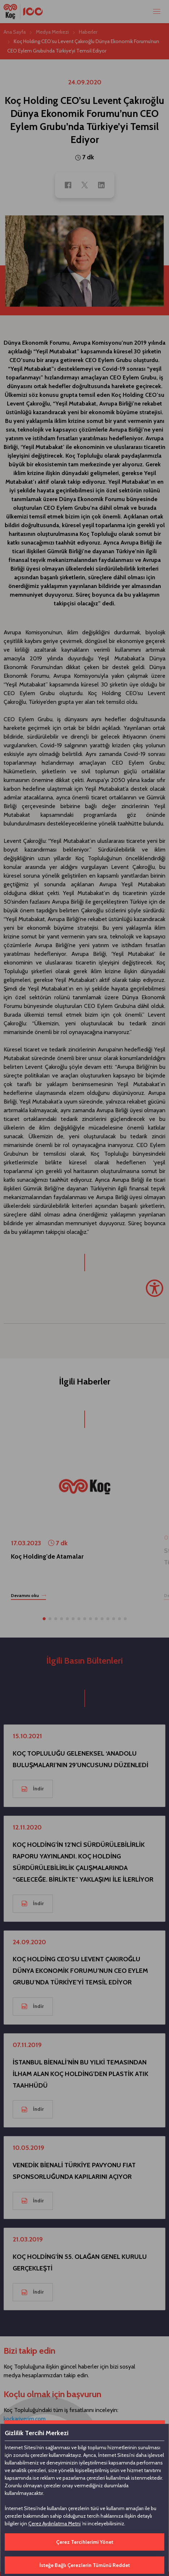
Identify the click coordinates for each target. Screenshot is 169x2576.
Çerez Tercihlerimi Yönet (84, 2542)
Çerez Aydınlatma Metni (54, 2523)
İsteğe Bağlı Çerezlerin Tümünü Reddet (84, 2565)
